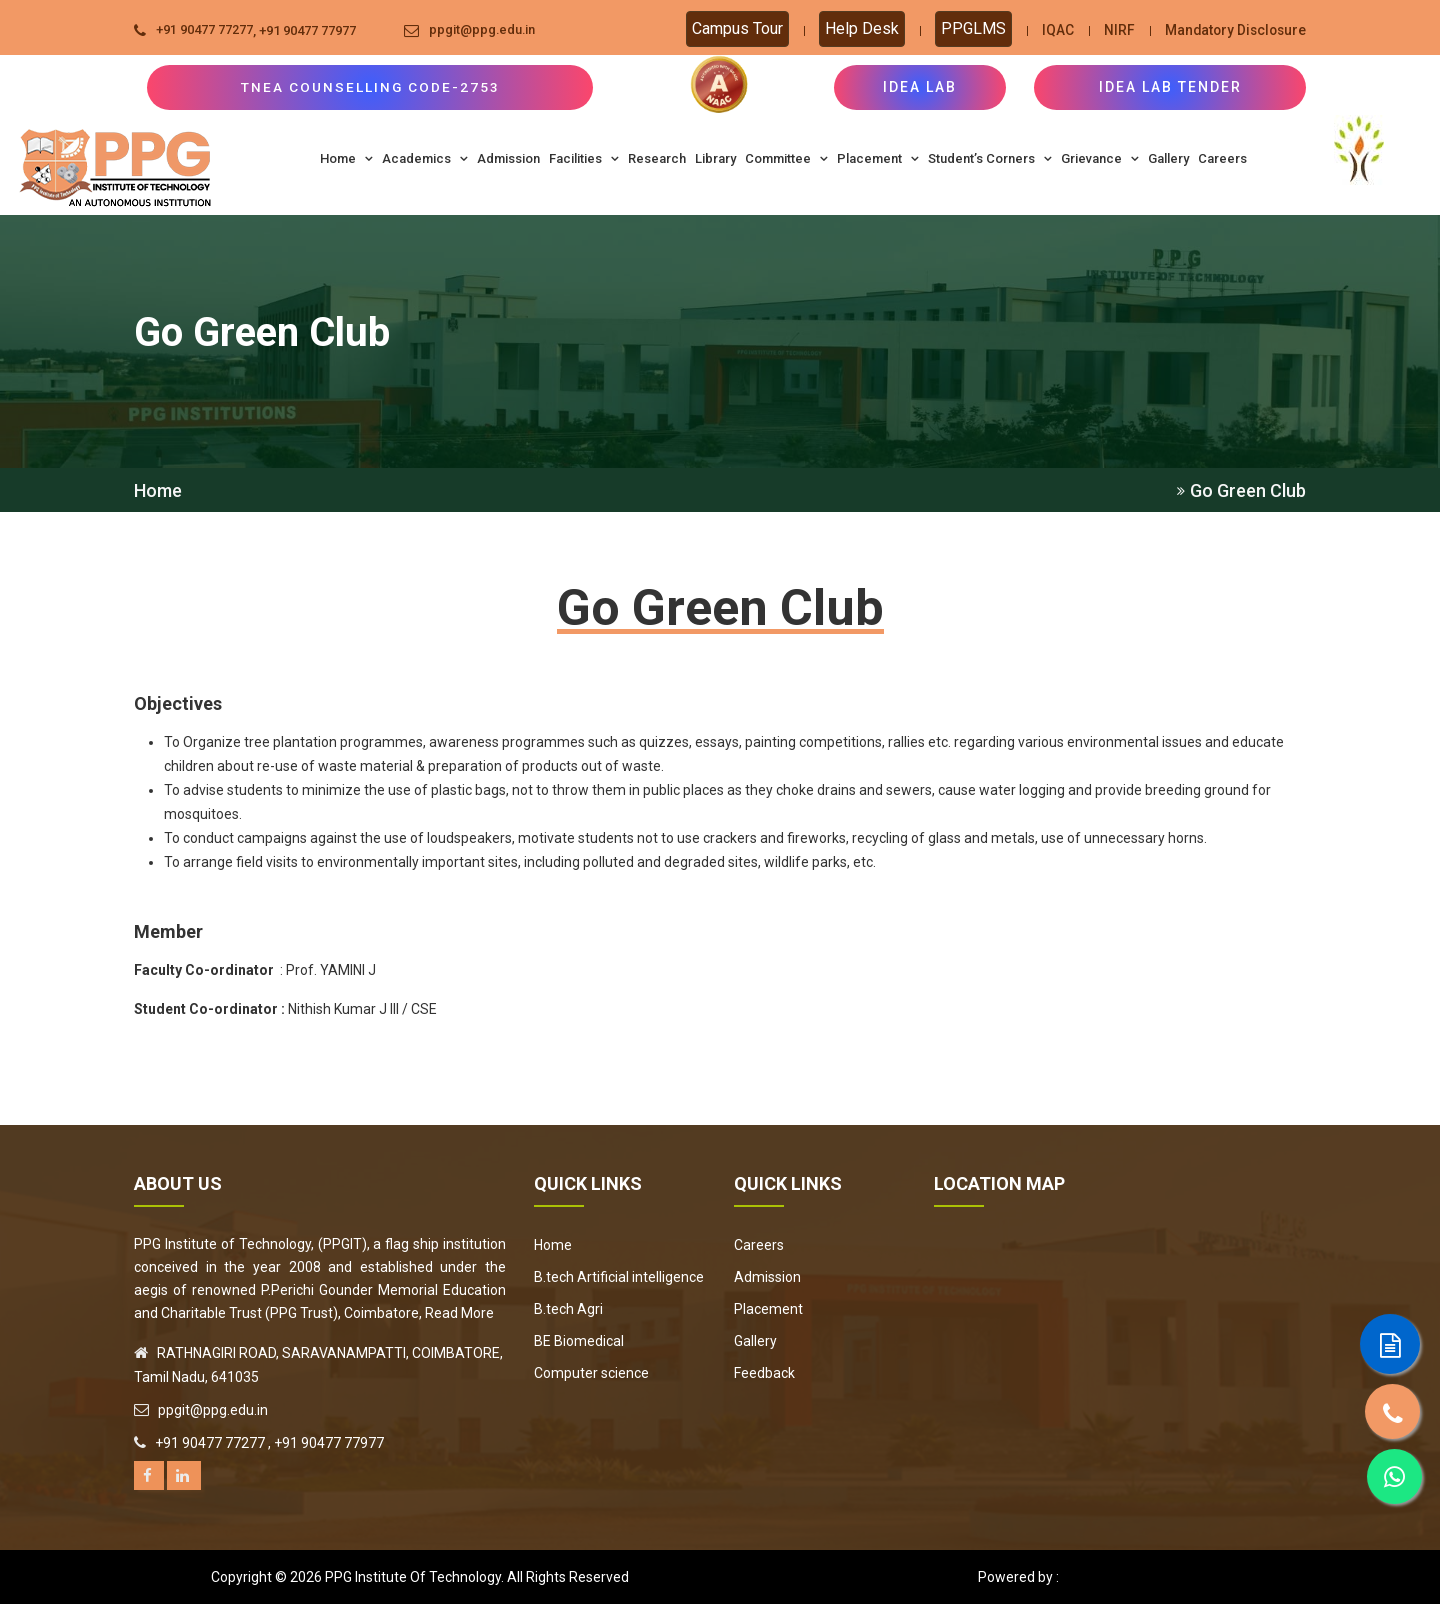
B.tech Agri (568, 1309)
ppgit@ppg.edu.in (483, 30)
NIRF (1114, 30)
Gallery (1168, 158)
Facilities (584, 158)
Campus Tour (732, 28)
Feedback (764, 1373)
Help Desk (857, 28)
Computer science (591, 1373)
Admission (508, 158)
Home (346, 158)
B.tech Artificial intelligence (619, 1277)
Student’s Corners (990, 158)
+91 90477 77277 (204, 30)
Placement (878, 158)
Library (715, 158)
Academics (425, 158)
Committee (786, 158)
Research (657, 158)
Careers (1222, 158)
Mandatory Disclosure (1233, 30)
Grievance (1100, 158)
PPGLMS (968, 28)
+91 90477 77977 (307, 30)
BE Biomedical (579, 1341)
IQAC (1053, 30)
